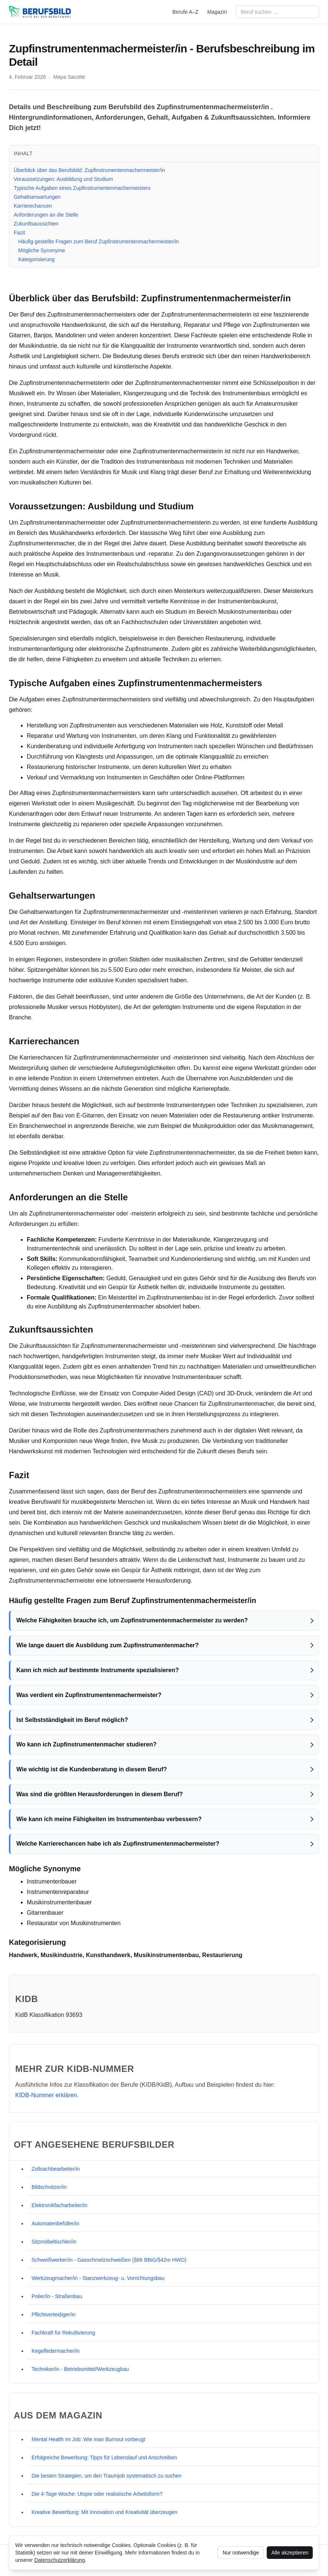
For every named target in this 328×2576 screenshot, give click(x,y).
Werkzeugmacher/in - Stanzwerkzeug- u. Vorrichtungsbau (98, 2278)
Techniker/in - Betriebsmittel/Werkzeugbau (80, 2369)
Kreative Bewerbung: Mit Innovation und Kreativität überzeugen (104, 2512)
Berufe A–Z (185, 12)
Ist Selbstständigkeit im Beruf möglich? (72, 1720)
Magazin (217, 12)
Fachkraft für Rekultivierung (63, 2333)
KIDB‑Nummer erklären (46, 2095)
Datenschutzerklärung (59, 2560)
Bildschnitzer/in (49, 2187)
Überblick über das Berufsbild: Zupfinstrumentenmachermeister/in (89, 170)
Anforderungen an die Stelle (46, 215)
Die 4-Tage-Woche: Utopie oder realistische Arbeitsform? (97, 2494)
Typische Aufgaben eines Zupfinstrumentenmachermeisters (82, 188)
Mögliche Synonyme (41, 250)
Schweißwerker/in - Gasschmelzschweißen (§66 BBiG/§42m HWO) (109, 2260)
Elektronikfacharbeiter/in (59, 2205)
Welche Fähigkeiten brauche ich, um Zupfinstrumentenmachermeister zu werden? (132, 1620)
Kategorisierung (36, 259)
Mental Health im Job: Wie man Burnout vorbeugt (88, 2439)
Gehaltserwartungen (37, 197)
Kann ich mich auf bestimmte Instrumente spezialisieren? (97, 1670)
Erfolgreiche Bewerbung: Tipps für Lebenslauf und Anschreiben (104, 2457)
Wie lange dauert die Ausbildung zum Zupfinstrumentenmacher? (107, 1645)
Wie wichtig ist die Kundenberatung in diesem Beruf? (91, 1769)
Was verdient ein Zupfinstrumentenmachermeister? (89, 1695)
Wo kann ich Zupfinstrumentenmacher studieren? (86, 1744)
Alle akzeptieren (289, 2553)
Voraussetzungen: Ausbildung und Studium (63, 179)
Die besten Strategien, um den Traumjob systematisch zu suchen (107, 2476)
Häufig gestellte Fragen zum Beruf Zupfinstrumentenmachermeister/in (98, 241)
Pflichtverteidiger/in (53, 2314)
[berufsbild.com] (40, 12)
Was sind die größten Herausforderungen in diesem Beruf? (99, 1794)
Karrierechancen (33, 206)
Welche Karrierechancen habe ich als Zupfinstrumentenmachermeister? (118, 1843)
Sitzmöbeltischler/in (54, 2242)
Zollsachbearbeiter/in (56, 2169)
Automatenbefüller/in (55, 2223)
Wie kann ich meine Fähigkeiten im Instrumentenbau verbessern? (109, 1819)
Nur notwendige (241, 2553)
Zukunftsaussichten (36, 224)
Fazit (19, 233)
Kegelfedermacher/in (55, 2351)
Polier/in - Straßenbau (57, 2296)
